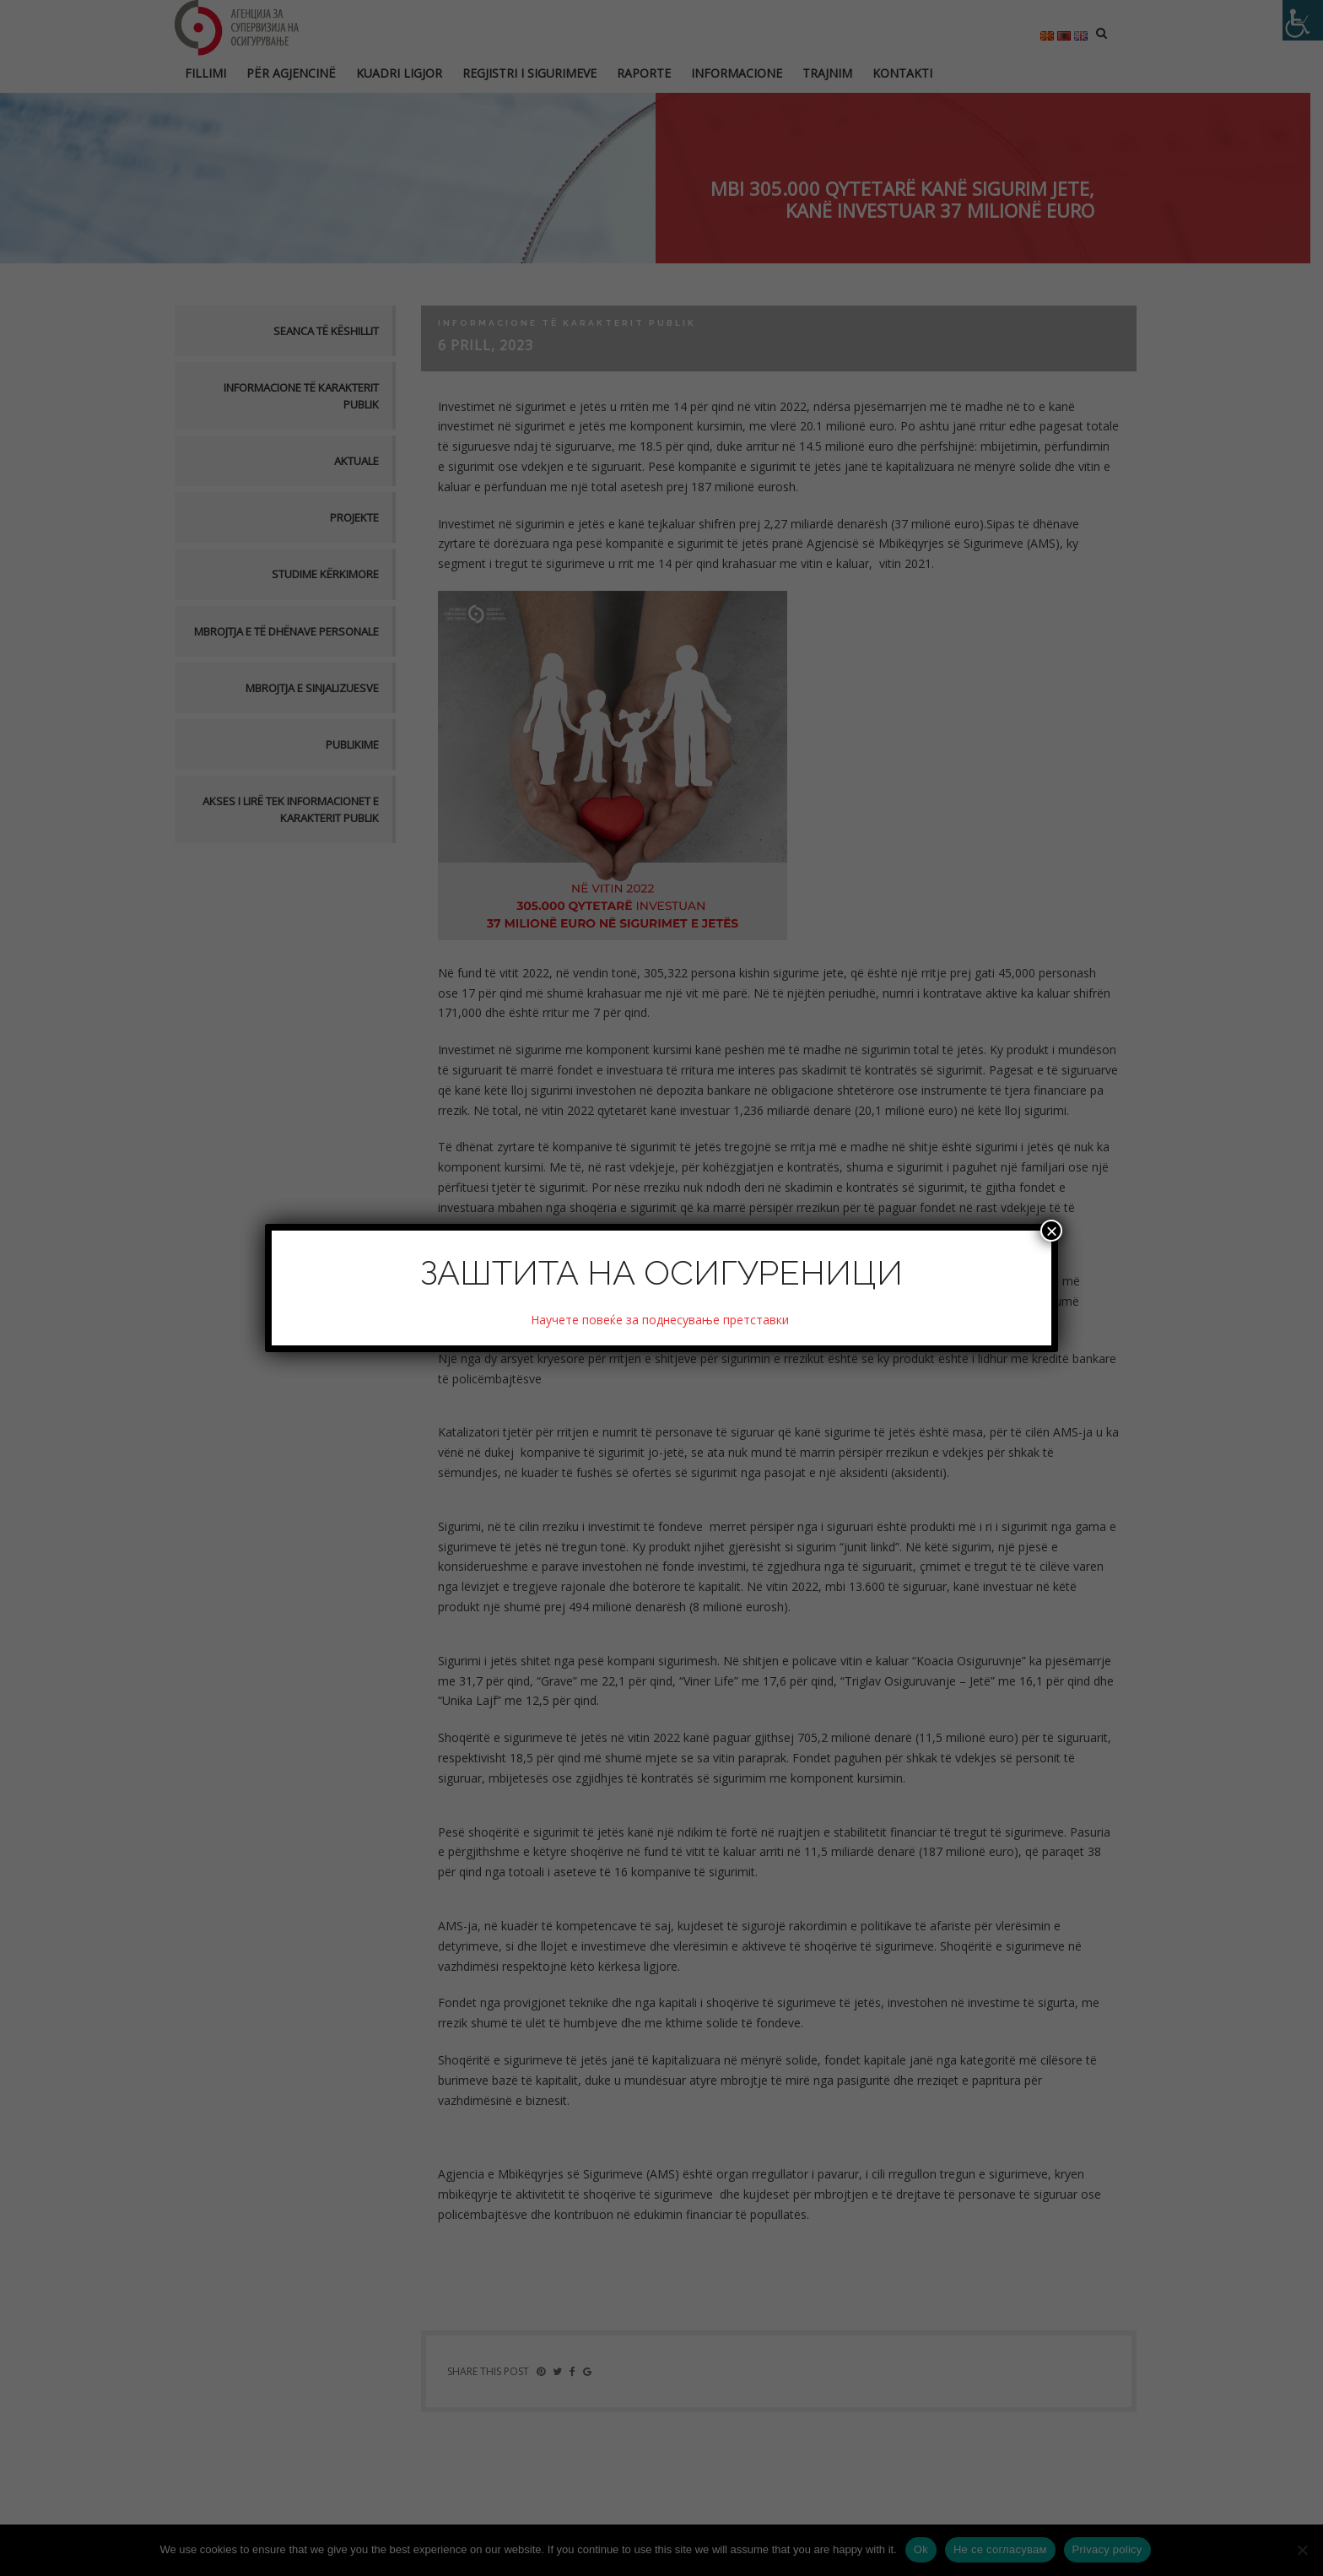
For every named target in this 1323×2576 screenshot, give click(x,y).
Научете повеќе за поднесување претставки (661, 1320)
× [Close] (1051, 1231)
